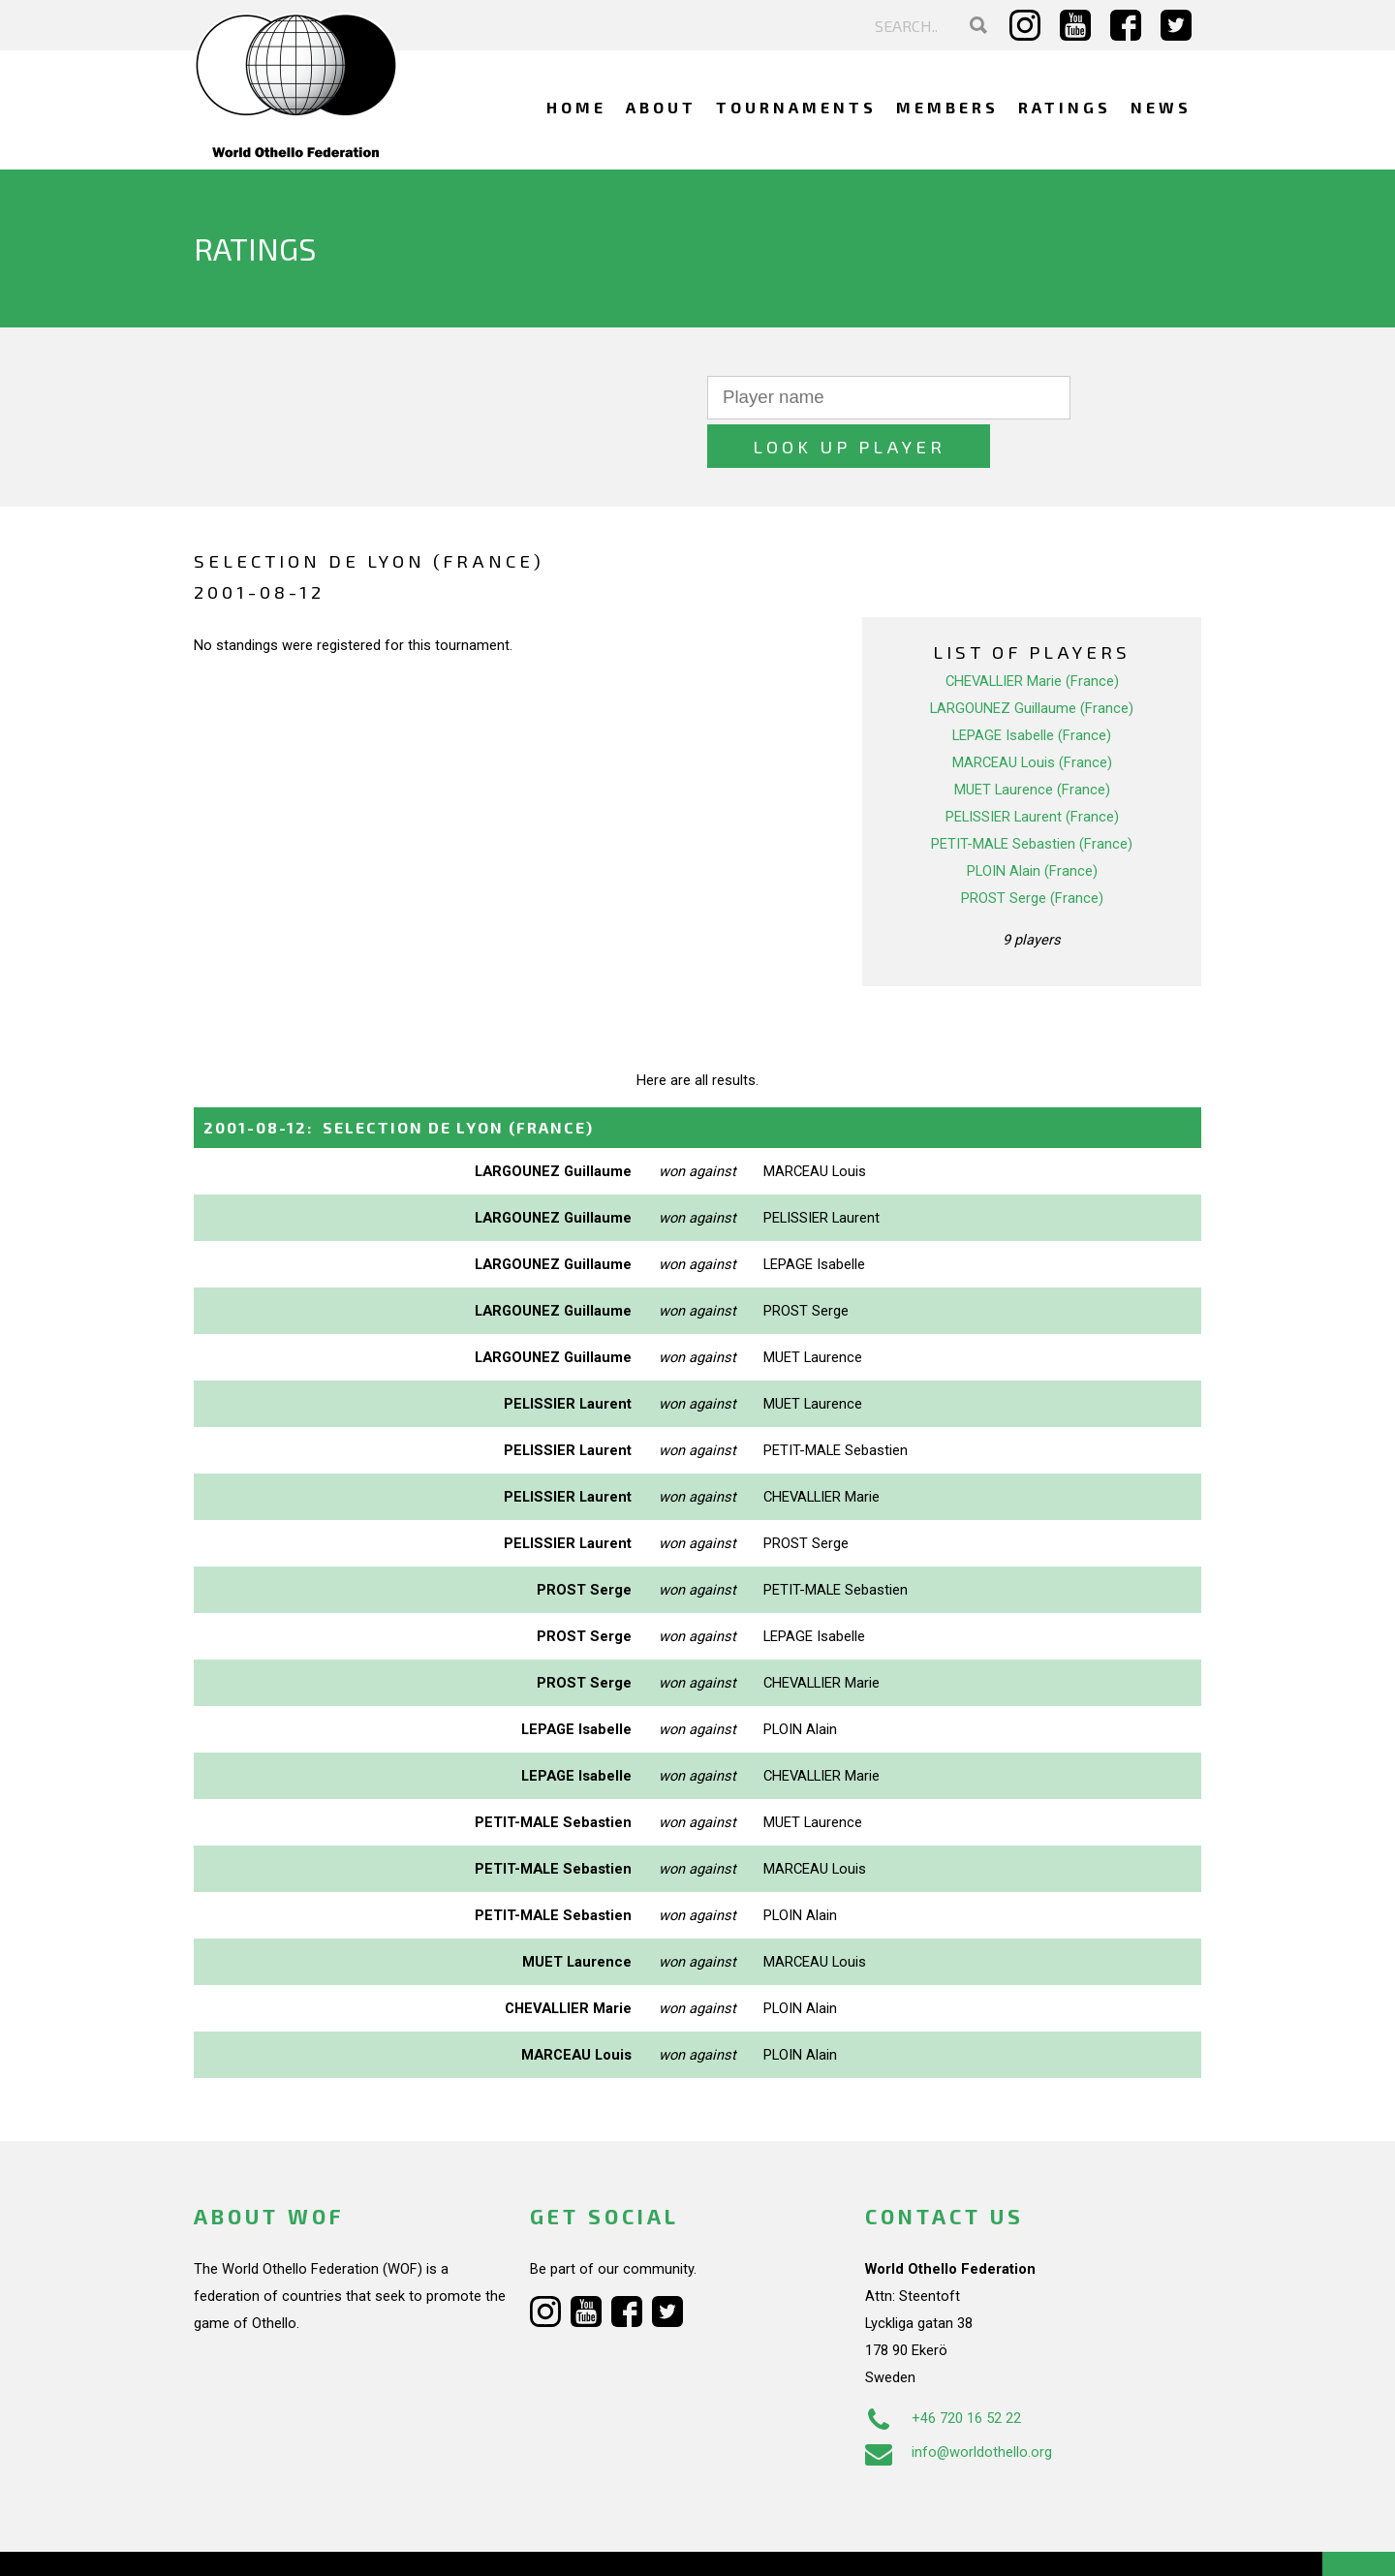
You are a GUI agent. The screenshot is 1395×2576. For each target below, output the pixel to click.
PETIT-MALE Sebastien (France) (1031, 795)
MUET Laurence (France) (1032, 741)
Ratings (1064, 107)
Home (576, 107)
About (661, 107)
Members (947, 107)
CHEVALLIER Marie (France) (1032, 632)
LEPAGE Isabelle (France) (1031, 687)
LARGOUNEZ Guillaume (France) (1031, 659)
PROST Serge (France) (1032, 849)
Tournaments (796, 107)
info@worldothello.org (958, 2403)
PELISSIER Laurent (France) (1032, 768)
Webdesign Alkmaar (277, 2541)
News (1161, 107)
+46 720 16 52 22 (943, 2369)
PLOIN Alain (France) (1032, 822)
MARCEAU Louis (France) (1032, 714)
